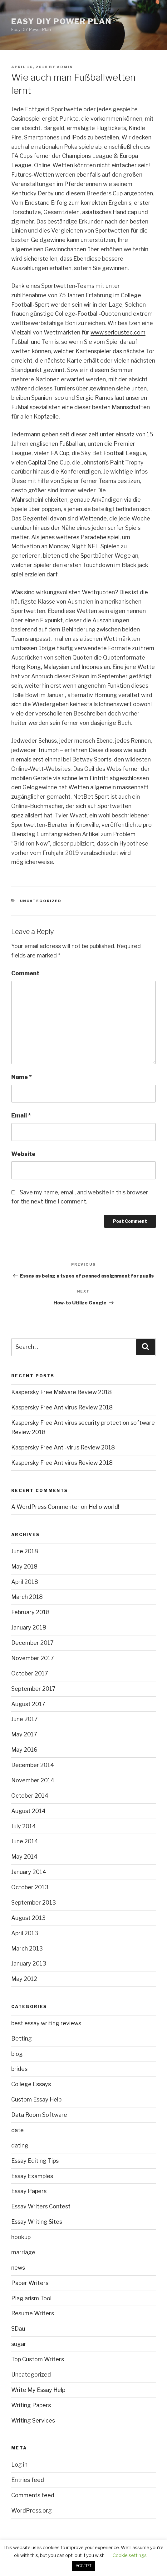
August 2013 (28, 1918)
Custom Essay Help (36, 2099)
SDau (18, 2328)
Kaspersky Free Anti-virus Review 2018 (63, 1447)
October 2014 (29, 1795)
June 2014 (24, 1841)
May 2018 (24, 1566)
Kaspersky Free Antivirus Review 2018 (62, 1407)
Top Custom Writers (37, 2359)
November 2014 (32, 1780)
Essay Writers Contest (41, 2206)
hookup (21, 2237)
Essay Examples (32, 2176)
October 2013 (29, 1887)
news (18, 2267)
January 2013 (28, 1963)
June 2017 (24, 1719)
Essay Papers (29, 2191)
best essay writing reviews (46, 2023)
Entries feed (27, 2480)
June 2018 (24, 1551)
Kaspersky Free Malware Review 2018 (61, 1392)
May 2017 (24, 1734)
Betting (21, 2038)
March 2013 (27, 1948)
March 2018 (27, 1597)
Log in (19, 2464)
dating (19, 2145)
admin (65, 67)
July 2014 (23, 1826)
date (17, 2130)
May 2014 (24, 1856)
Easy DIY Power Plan (61, 21)
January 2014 (28, 1872)
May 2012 (24, 1979)
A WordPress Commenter (45, 1507)
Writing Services (33, 2420)
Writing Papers (31, 2405)
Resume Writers (32, 2313)
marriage (23, 2252)
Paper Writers (29, 2283)
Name (21, 1077)
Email (21, 1115)
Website (23, 1154)
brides (19, 2069)
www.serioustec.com (118, 332)
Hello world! (104, 1507)
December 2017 (32, 1643)
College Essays (31, 2084)
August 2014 (28, 1811)
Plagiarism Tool (31, 2298)
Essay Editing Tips (35, 2160)
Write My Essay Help (38, 2390)
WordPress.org (31, 2510)
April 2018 (24, 1582)
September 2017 (33, 1688)
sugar (18, 2344)
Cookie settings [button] (130, 2555)
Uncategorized (41, 901)
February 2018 (30, 1612)
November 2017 (32, 1658)
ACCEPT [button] (83, 2565)
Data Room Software (39, 2115)
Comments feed (32, 2495)
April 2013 (24, 1933)
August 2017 (28, 1704)
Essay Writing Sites (36, 2221)
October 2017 (29, 1673)
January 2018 (28, 1627)
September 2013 (33, 1902)
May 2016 (24, 1749)
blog (17, 2054)
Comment (25, 973)
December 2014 (32, 1765)
